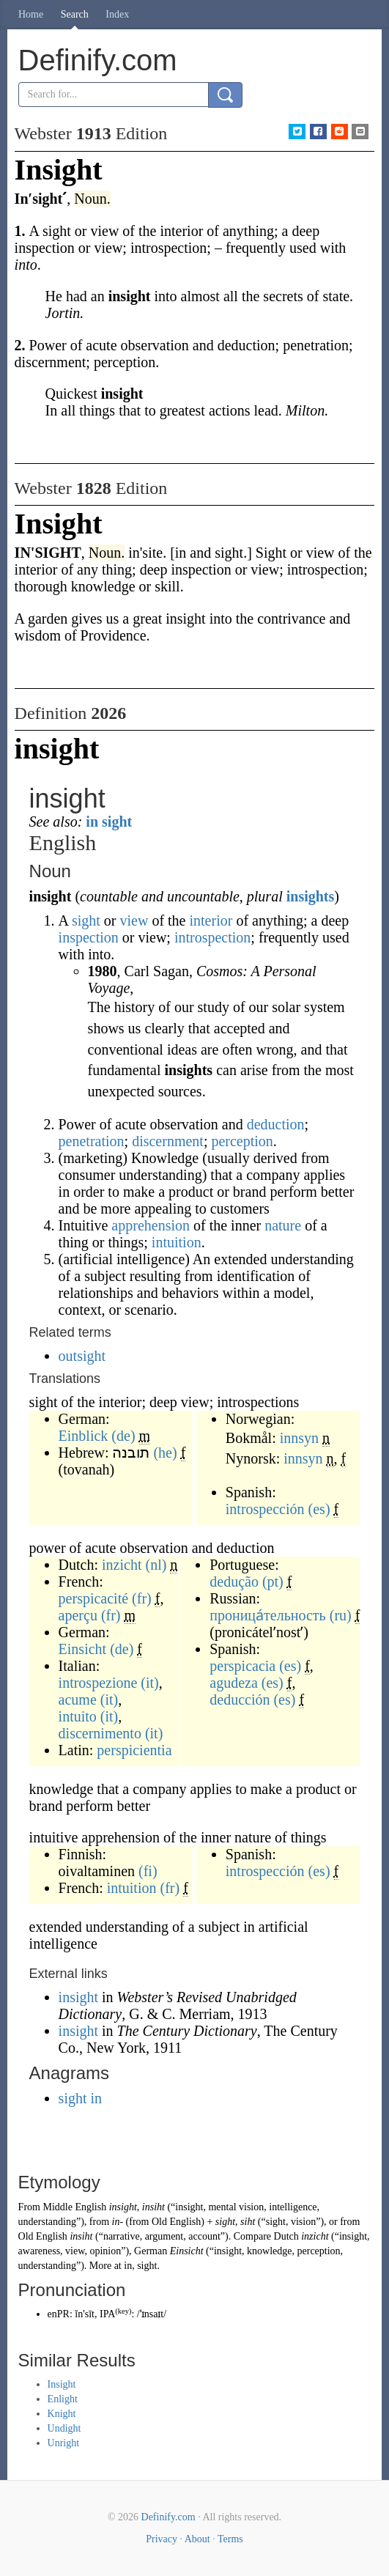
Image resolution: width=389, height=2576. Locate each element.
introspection (212, 937)
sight (86, 920)
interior (211, 920)
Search (75, 14)
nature (282, 1225)
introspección (265, 1509)
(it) (149, 1683)
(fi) (148, 1871)
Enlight (63, 2399)
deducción (240, 1699)
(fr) (142, 1598)
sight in (80, 2098)
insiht (153, 2207)
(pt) (273, 1581)
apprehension (150, 1225)
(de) (123, 1436)
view (134, 920)
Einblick (83, 1436)
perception (242, 1141)
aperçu (78, 1615)
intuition (176, 1242)
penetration (92, 1141)
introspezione (98, 1683)
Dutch (286, 2236)
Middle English (74, 2207)
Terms (230, 2538)
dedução (234, 1581)
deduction (276, 1124)
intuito (78, 1716)
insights (310, 896)
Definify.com (168, 2517)
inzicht (121, 1565)
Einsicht (83, 1649)
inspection (89, 937)
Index (117, 14)
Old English (176, 2221)
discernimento (100, 1733)
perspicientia (134, 1750)
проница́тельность (267, 1615)
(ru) (341, 1615)
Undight (64, 2428)
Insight (62, 2384)
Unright (64, 2442)
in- (118, 2221)
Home (30, 14)
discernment (168, 1141)
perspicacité (94, 1598)
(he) (165, 1452)
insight (80, 1997)
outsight (82, 1356)
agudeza (234, 1683)
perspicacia (242, 1666)
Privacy (161, 2538)
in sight (109, 821)
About (197, 2538)
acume (78, 1699)
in (128, 2265)
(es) (319, 1509)
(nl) (155, 1565)
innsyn (299, 1438)
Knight (62, 2413)
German (150, 2250)
